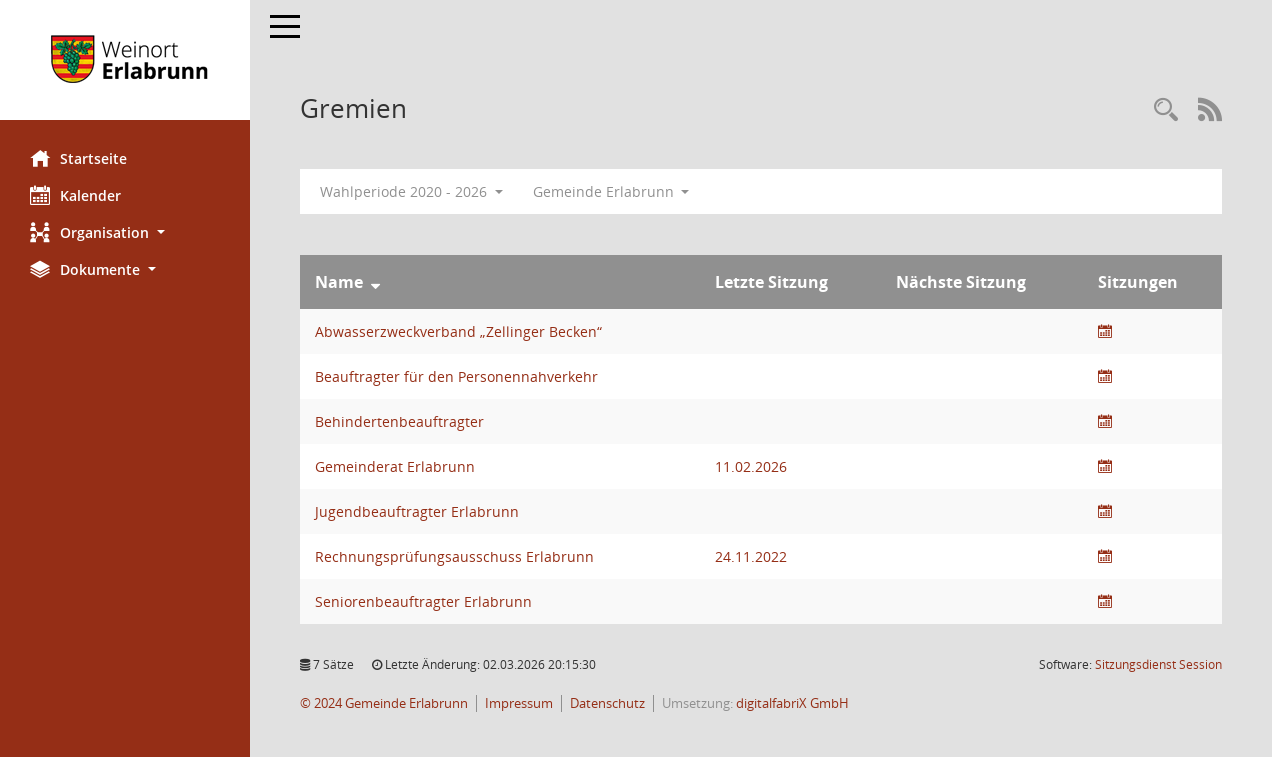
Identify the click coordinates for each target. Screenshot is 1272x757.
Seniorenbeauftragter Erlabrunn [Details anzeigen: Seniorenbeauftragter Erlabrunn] (423, 601)
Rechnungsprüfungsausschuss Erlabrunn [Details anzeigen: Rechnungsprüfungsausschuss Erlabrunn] (454, 556)
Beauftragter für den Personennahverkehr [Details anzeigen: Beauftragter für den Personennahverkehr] (456, 376)
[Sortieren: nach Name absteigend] (375, 282)
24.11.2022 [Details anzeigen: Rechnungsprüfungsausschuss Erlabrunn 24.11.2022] (751, 556)
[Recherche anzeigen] (1166, 110)
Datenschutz (607, 703)
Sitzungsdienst (1158, 664)
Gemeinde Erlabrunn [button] (611, 191)
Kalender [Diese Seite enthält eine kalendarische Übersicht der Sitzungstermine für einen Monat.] (75, 195)
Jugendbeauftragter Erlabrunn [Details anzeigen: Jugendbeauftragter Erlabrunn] (417, 511)
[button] (125, 232)
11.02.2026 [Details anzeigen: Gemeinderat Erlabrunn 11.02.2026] (751, 466)
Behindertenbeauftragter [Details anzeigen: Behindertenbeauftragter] (399, 421)
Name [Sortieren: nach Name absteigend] (339, 282)
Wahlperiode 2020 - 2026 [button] (411, 191)
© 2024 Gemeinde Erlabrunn (384, 703)
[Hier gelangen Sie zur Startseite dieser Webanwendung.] (125, 60)
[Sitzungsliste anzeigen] (1105, 331)
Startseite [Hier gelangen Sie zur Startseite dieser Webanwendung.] (78, 158)
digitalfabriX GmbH (792, 703)
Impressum (519, 703)
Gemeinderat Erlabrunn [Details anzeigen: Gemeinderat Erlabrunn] (395, 466)
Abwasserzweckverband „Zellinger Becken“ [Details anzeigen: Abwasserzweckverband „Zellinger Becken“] (458, 331)
